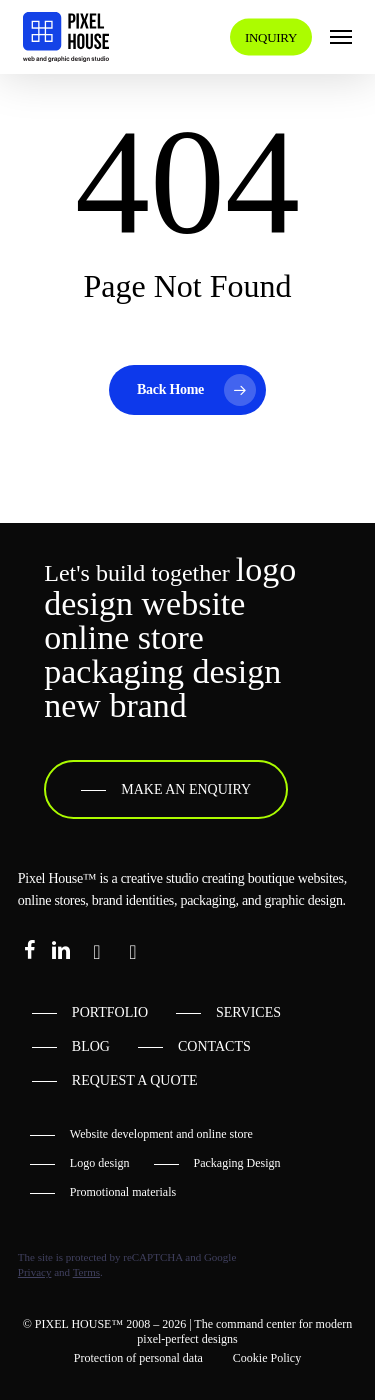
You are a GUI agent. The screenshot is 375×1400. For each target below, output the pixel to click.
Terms (86, 1272)
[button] (341, 37)
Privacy (35, 1272)
